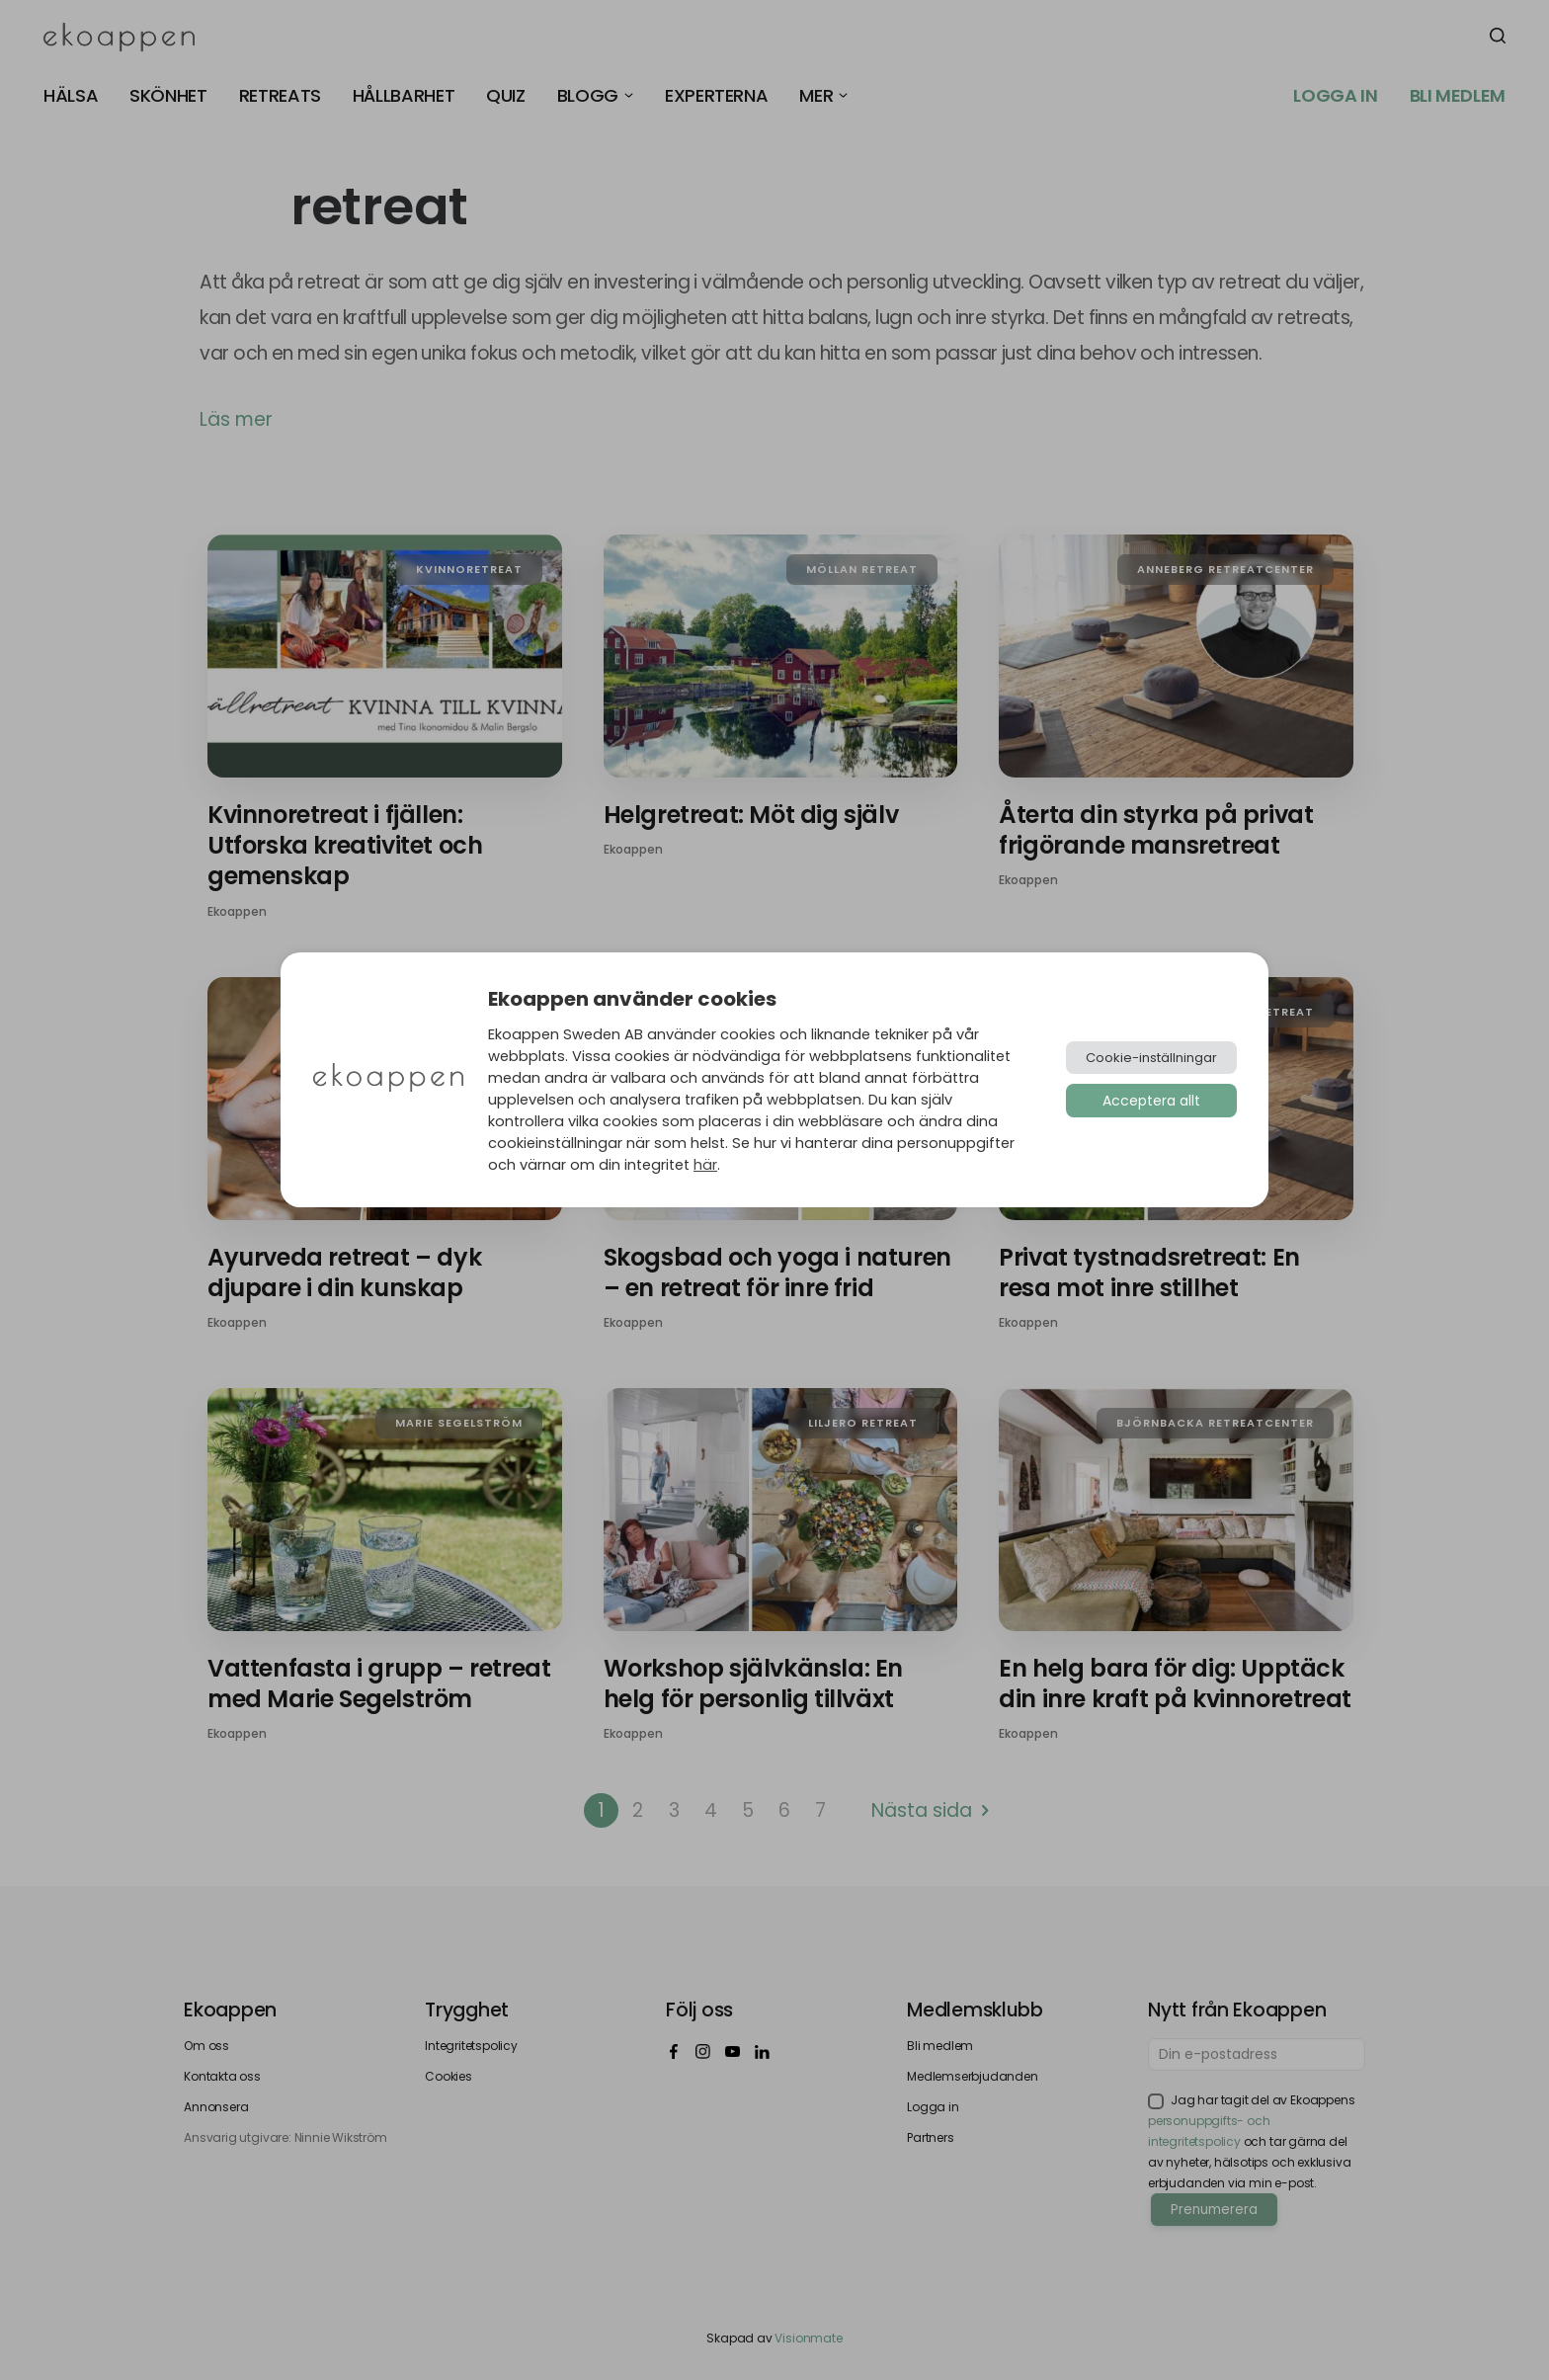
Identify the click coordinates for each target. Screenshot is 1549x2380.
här (705, 1165)
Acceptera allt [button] (1151, 1100)
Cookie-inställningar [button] (1151, 1057)
